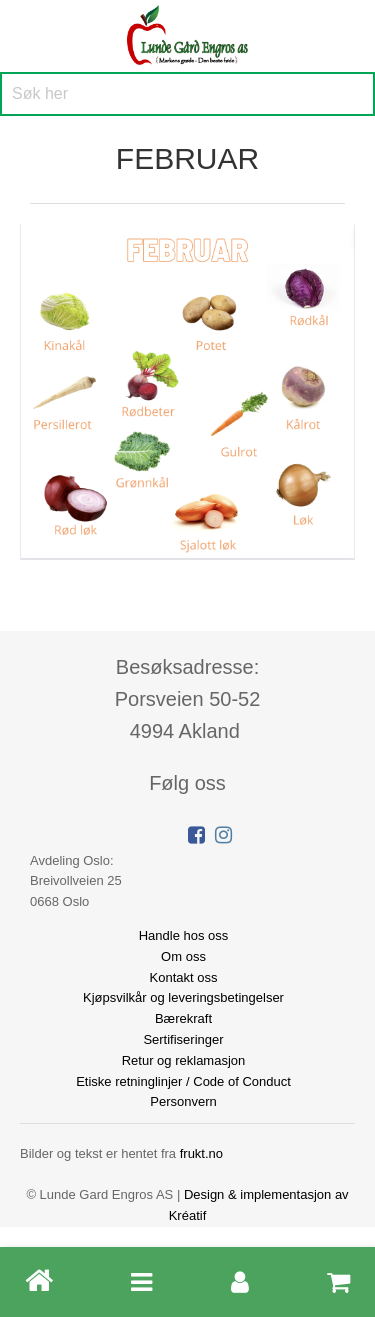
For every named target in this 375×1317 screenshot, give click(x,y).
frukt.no (201, 1153)
